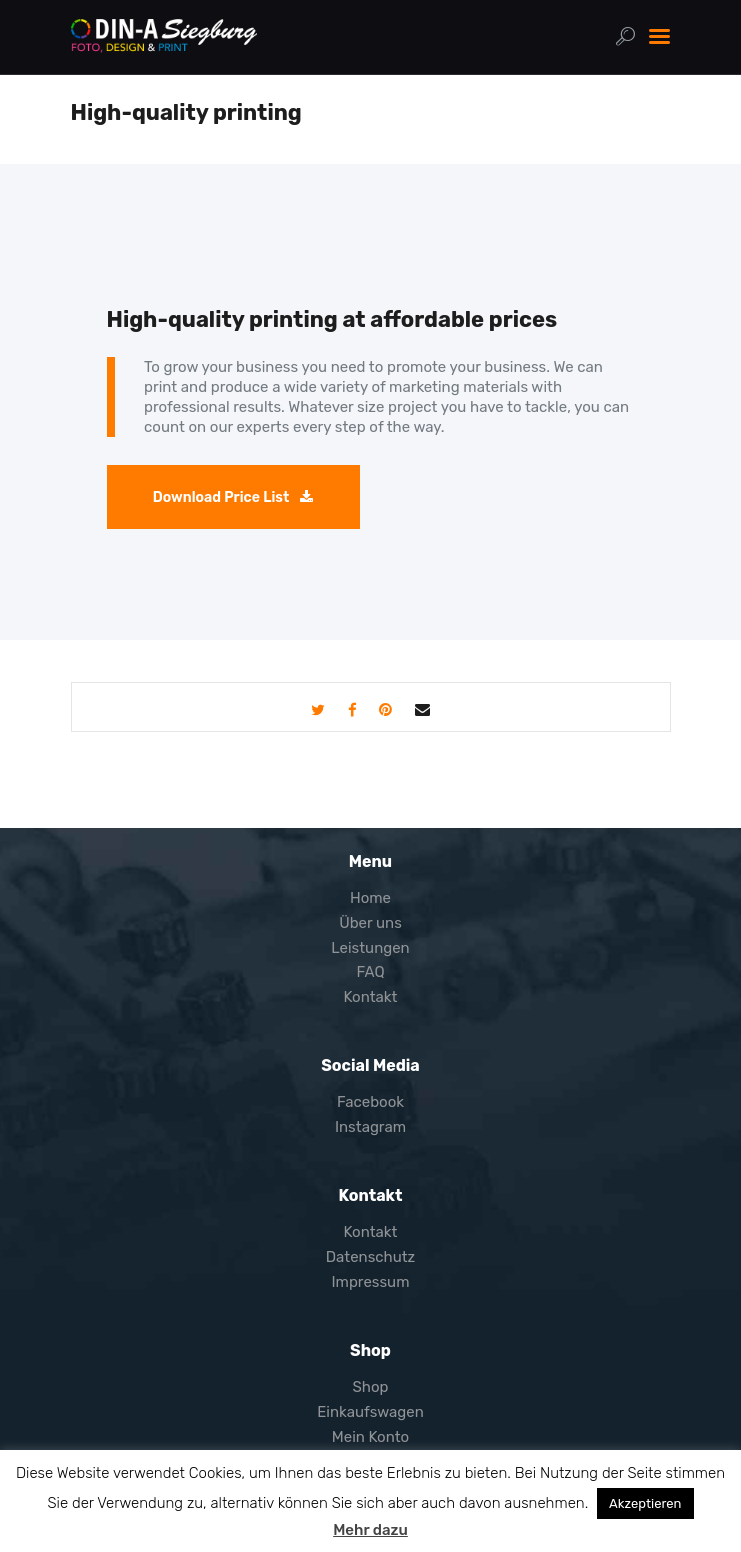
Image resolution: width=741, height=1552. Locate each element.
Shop (370, 1387)
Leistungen (370, 948)
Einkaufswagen (370, 1412)
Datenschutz (371, 1257)
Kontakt (371, 997)
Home (370, 898)
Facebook (370, 1102)
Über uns (370, 923)
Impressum (371, 1282)
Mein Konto (370, 1437)
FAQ (370, 972)
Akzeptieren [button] (645, 1503)
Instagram (370, 1127)
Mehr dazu (370, 1530)
